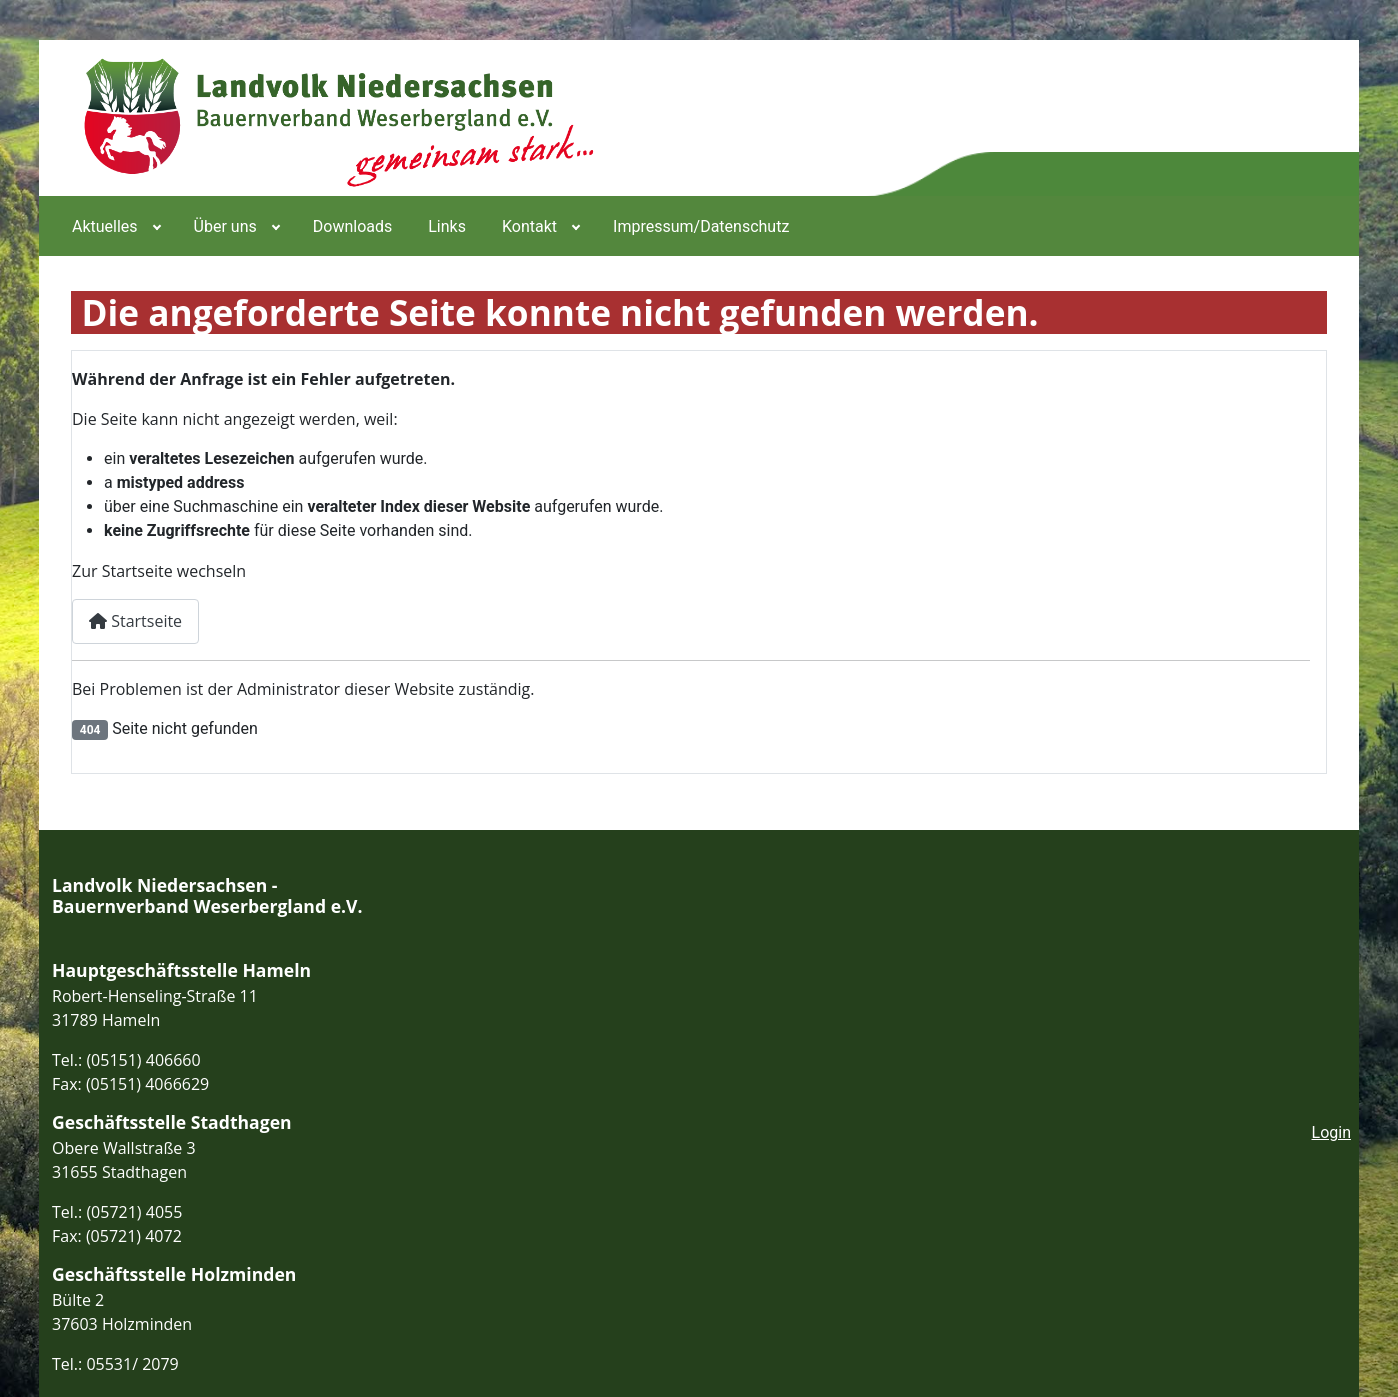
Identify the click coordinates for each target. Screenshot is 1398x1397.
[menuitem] (115, 226)
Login (1331, 1132)
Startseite (135, 621)
